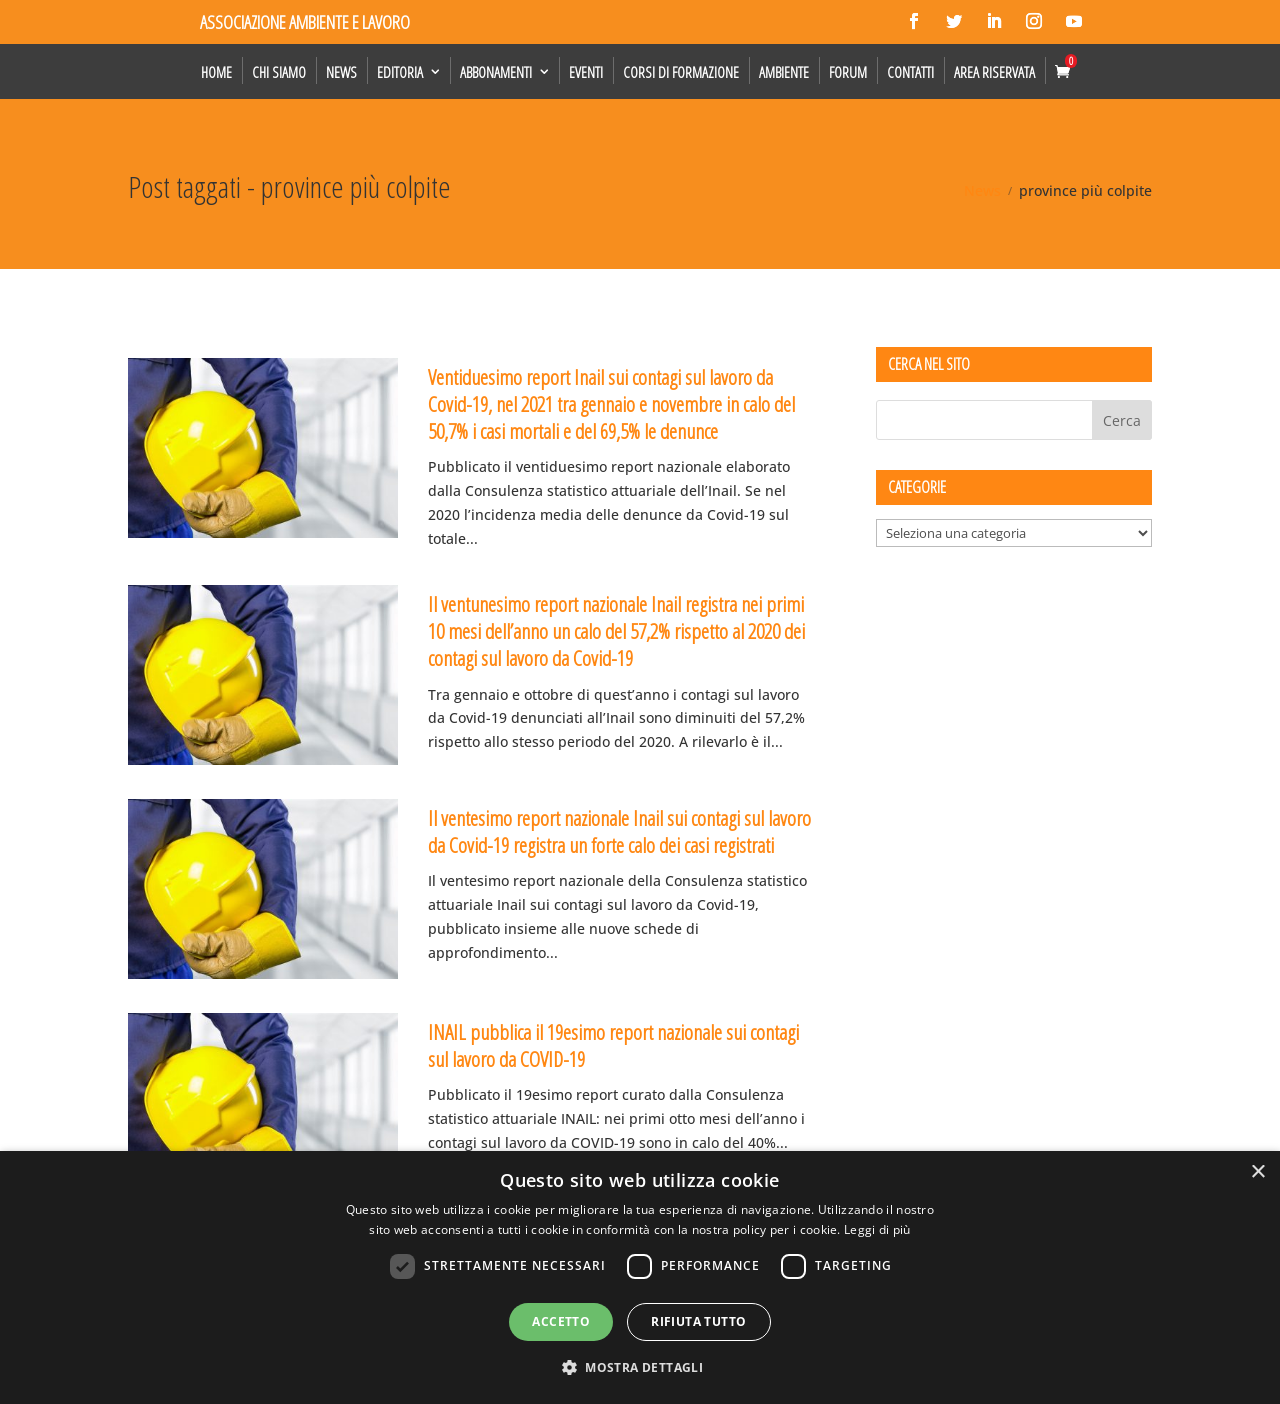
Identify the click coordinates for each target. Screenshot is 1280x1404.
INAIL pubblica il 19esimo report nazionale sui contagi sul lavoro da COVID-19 (613, 1045)
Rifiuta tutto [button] (698, 1321)
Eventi (586, 72)
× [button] (1257, 1172)
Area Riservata (994, 72)
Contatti (910, 72)
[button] (640, 1368)
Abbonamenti (496, 72)
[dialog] (640, 1277)
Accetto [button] (561, 1321)
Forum (848, 72)
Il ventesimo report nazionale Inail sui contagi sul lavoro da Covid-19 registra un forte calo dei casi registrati (619, 831)
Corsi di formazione (681, 72)
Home (216, 72)
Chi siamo (279, 72)
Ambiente (784, 72)
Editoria (400, 72)
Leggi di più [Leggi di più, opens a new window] (877, 1229)
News (341, 72)
